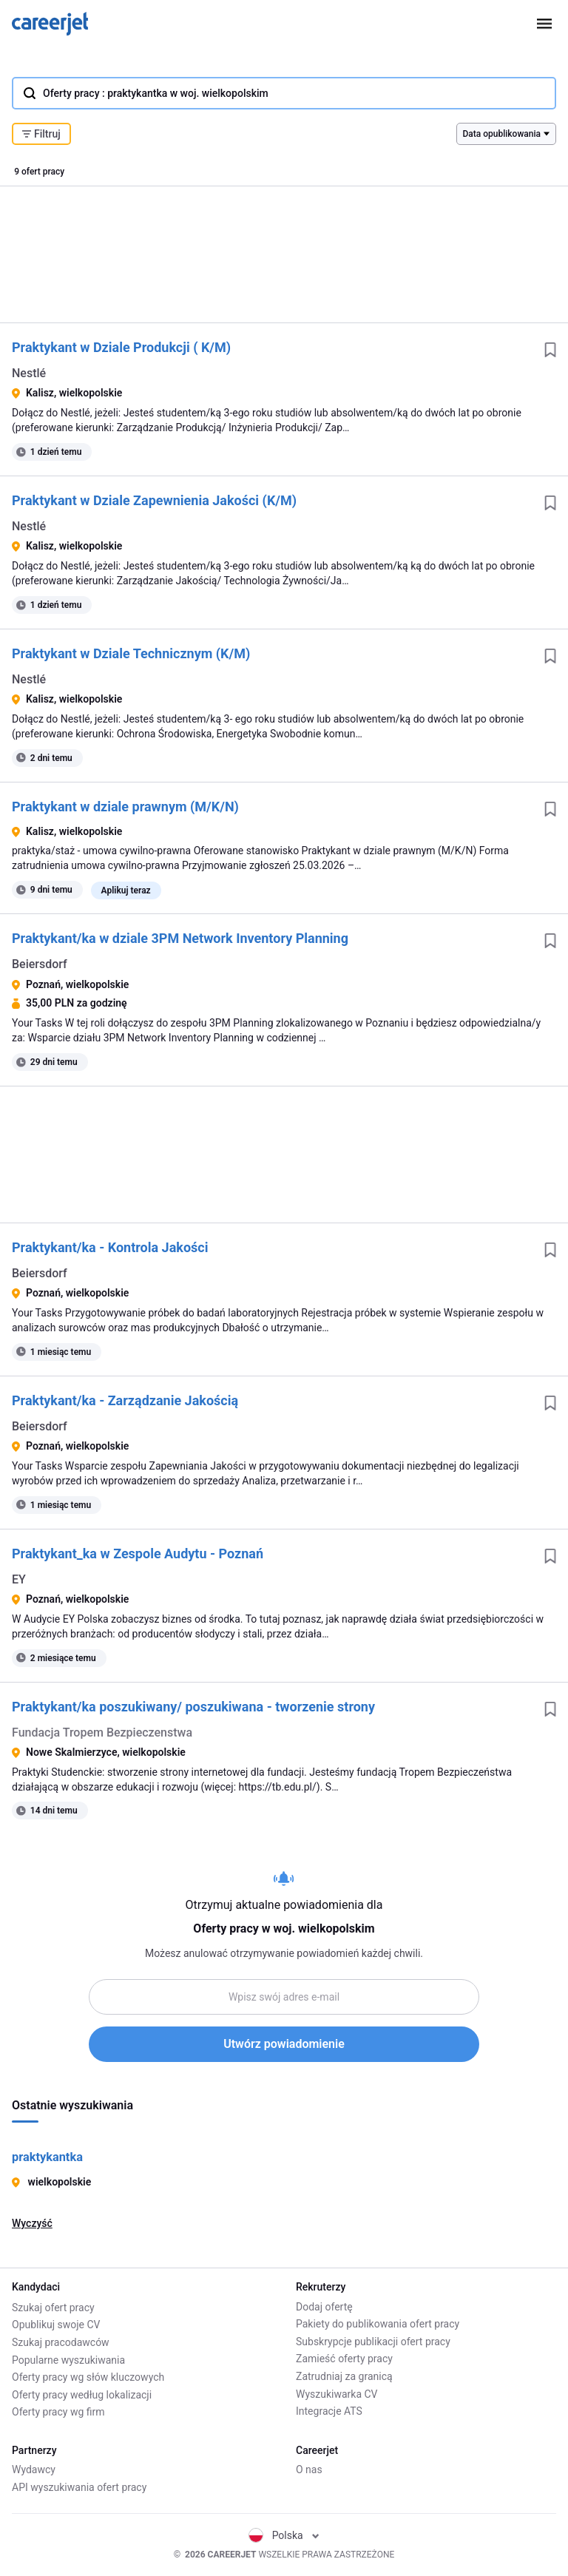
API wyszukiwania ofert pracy (79, 2487)
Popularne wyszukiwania (68, 2359)
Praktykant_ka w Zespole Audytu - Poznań (137, 1553)
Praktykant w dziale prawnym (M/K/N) (125, 806)
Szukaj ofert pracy (53, 2307)
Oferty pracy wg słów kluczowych (88, 2376)
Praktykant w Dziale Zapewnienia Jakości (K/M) (154, 500)
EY (19, 1579)
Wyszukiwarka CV (337, 2394)
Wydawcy (33, 2470)
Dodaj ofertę (324, 2307)
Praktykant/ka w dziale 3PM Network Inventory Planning (180, 938)
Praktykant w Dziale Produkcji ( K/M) (121, 347)
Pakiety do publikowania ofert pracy (377, 2324)
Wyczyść (32, 2223)
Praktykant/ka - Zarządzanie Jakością (125, 1400)
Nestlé (29, 373)
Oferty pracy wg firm (58, 2411)
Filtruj (41, 134)
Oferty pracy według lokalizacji (82, 2394)
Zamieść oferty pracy (344, 2359)
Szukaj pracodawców (60, 2341)
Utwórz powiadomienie (284, 2044)
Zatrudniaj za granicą (344, 2376)
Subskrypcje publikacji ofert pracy (373, 2341)
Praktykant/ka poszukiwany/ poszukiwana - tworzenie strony (193, 1706)
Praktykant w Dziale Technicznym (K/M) (131, 653)
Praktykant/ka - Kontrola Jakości (110, 1247)
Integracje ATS (329, 2411)
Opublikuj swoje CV (56, 2324)
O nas (309, 2470)
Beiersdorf (39, 964)
